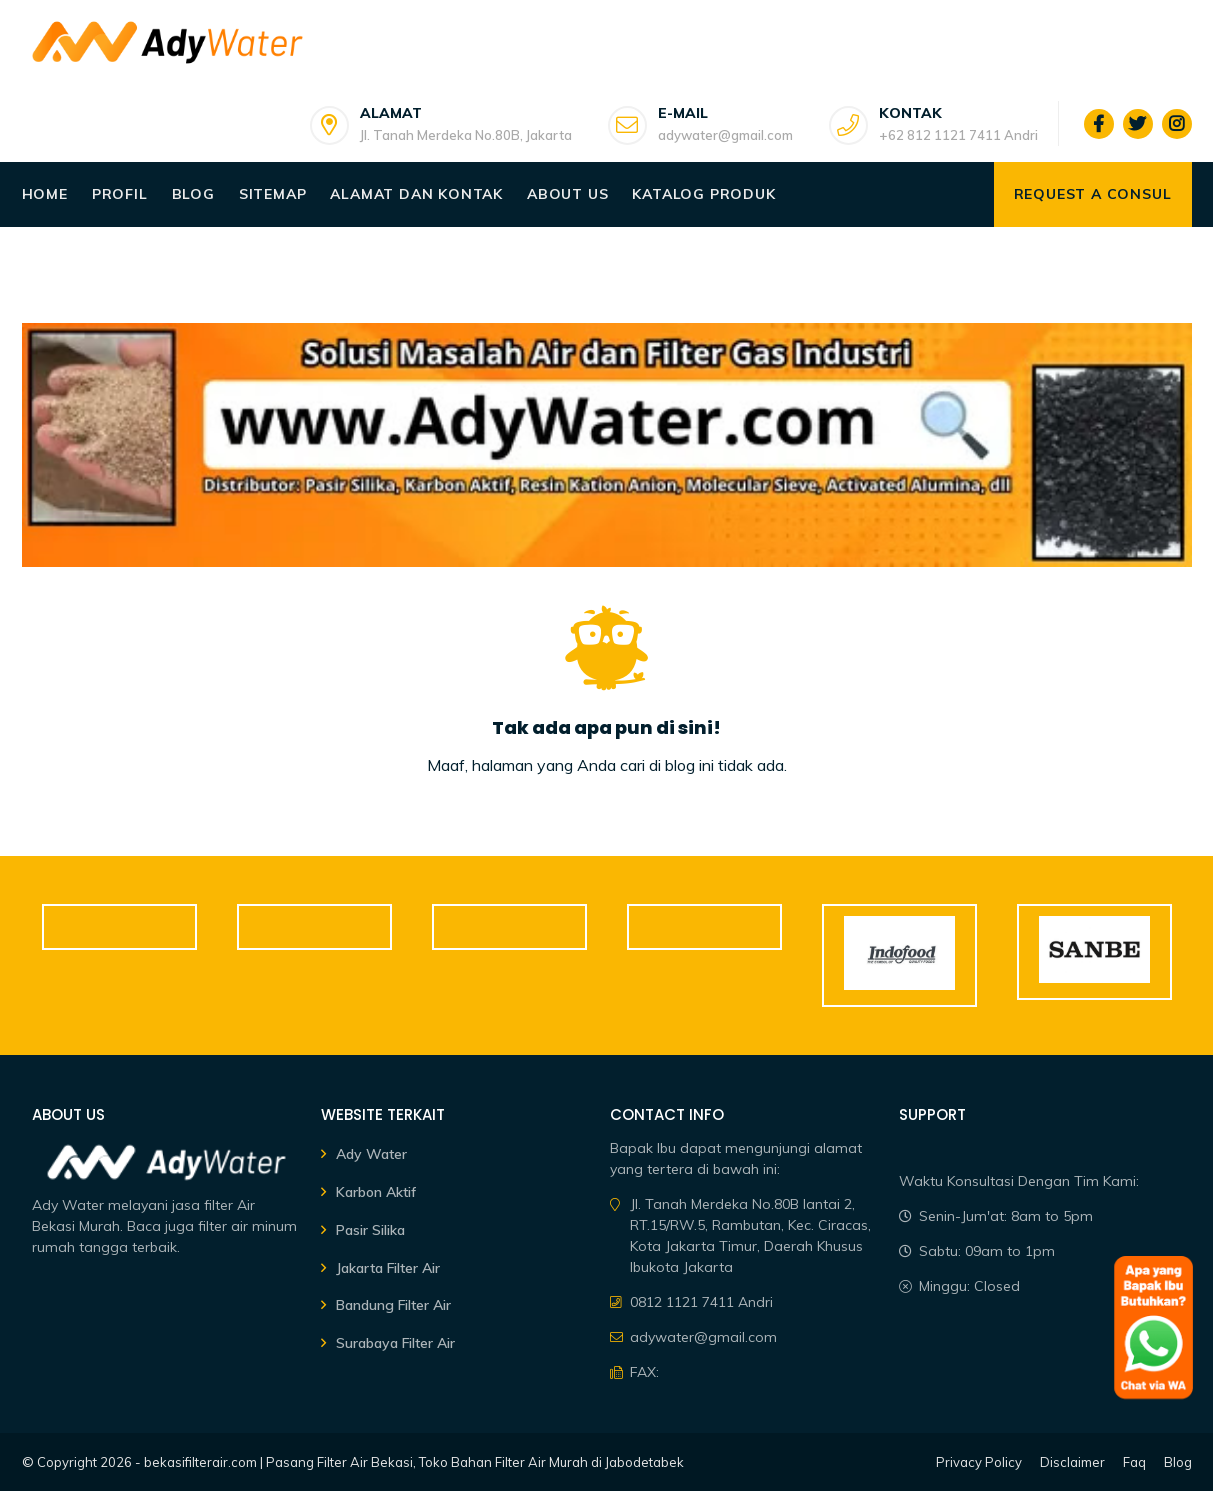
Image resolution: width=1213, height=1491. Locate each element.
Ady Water (371, 1154)
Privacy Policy (979, 1462)
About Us (567, 194)
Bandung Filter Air (393, 1305)
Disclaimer (1072, 1462)
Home (45, 194)
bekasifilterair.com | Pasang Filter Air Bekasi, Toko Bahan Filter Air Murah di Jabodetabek (414, 1462)
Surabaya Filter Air (395, 1343)
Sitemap (273, 194)
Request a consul (1093, 194)
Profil (120, 194)
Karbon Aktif (376, 1192)
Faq (1134, 1462)
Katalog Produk (703, 194)
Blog (193, 194)
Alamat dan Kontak (416, 194)
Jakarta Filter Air (388, 1268)
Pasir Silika (370, 1230)
